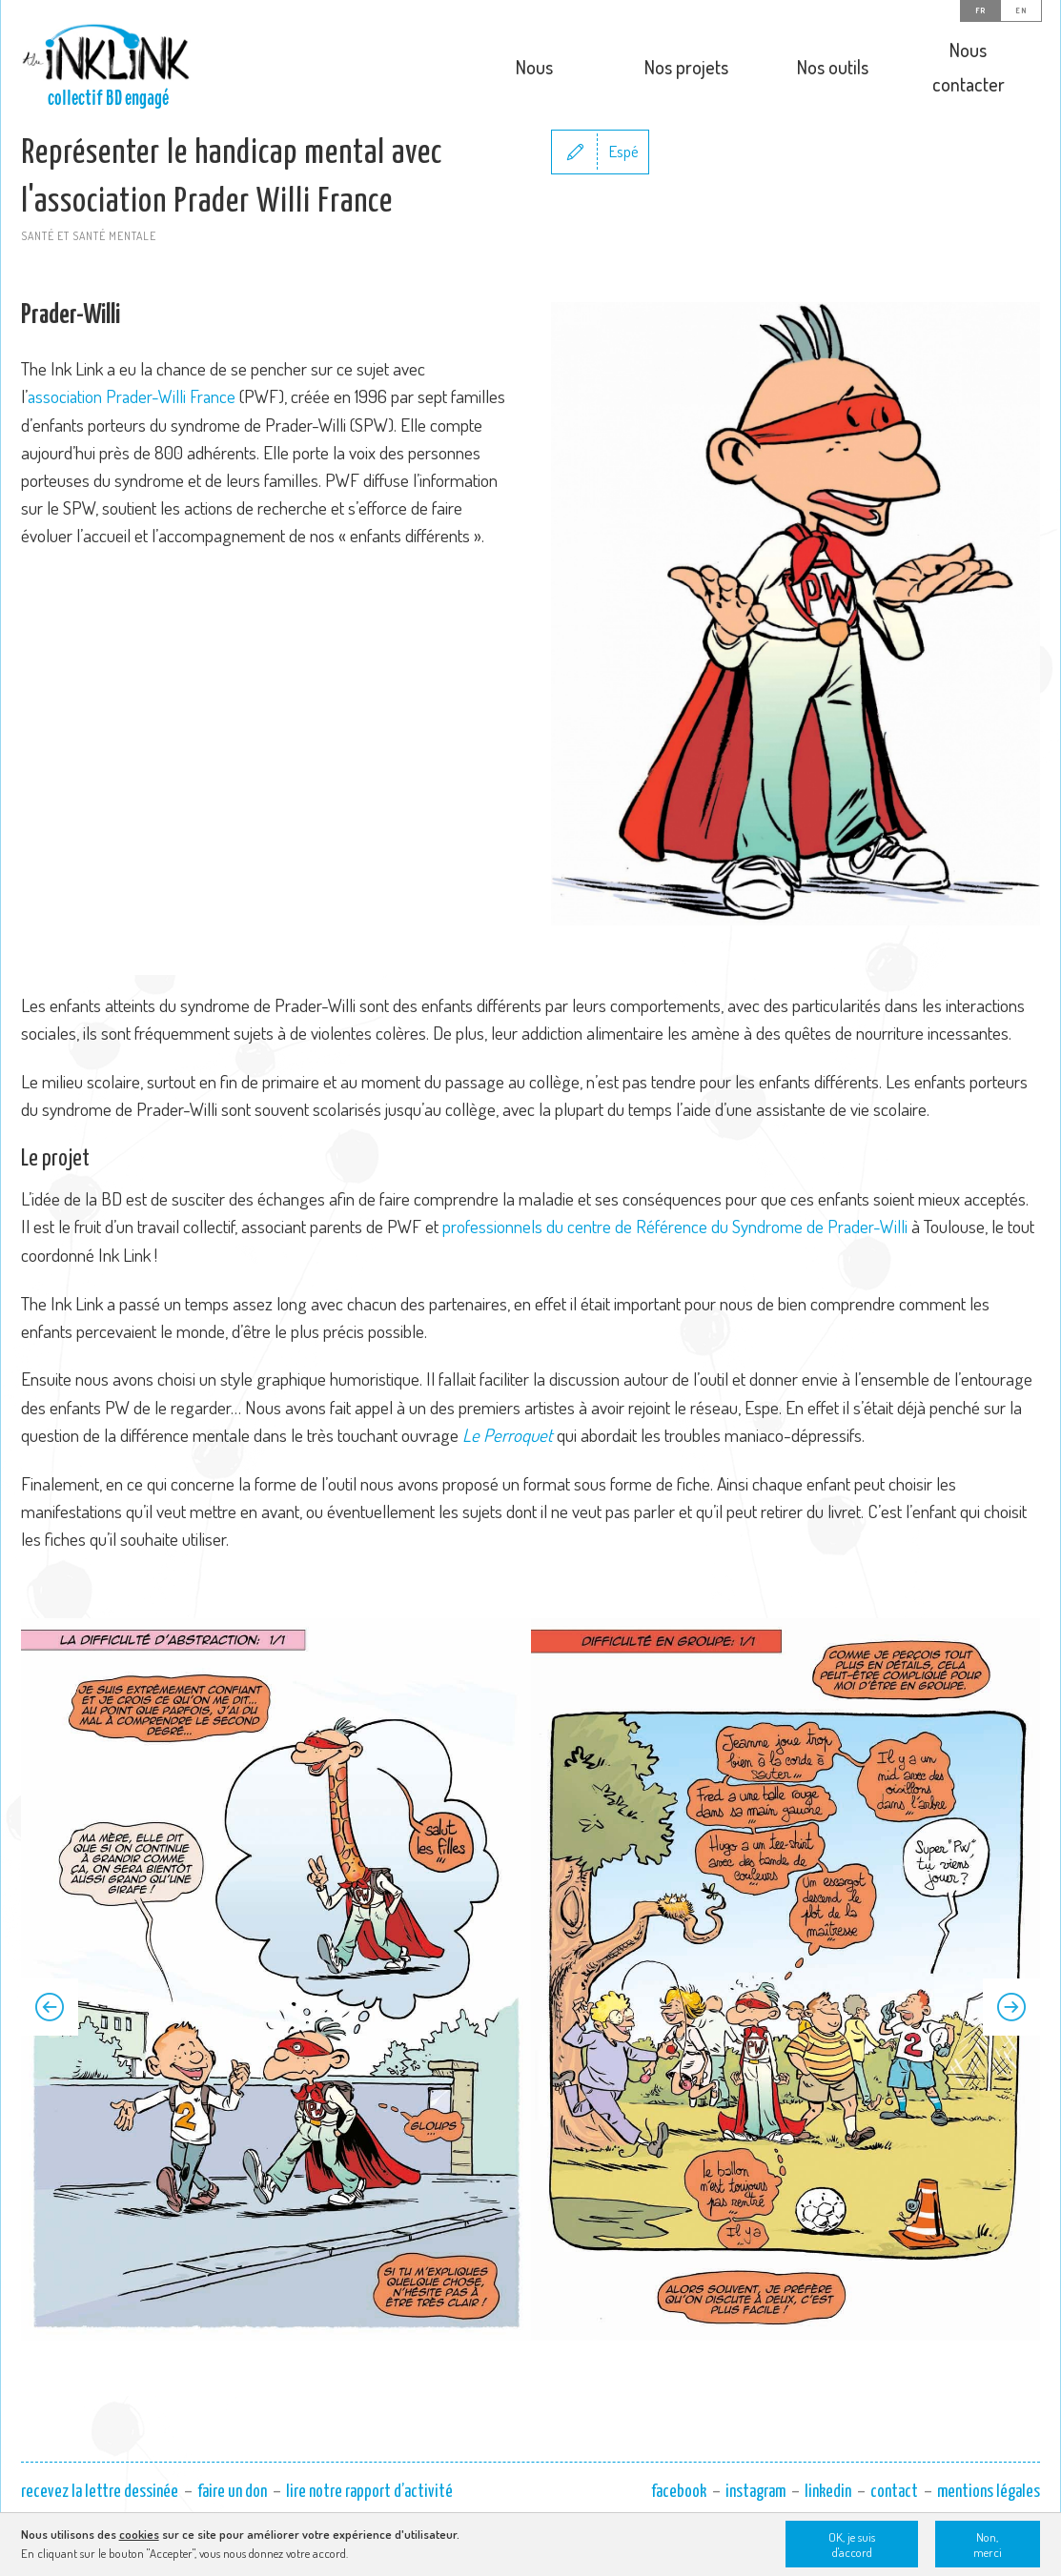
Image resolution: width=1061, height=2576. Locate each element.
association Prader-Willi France (135, 445)
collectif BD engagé (108, 98)
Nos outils (832, 66)
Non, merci (987, 2544)
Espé (624, 200)
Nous (534, 66)
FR (980, 10)
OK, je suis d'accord (851, 2544)
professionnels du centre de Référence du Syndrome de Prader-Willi (675, 1276)
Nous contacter (968, 66)
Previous (49, 2055)
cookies (139, 2534)
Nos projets (686, 66)
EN (1021, 10)
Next (1011, 2055)
